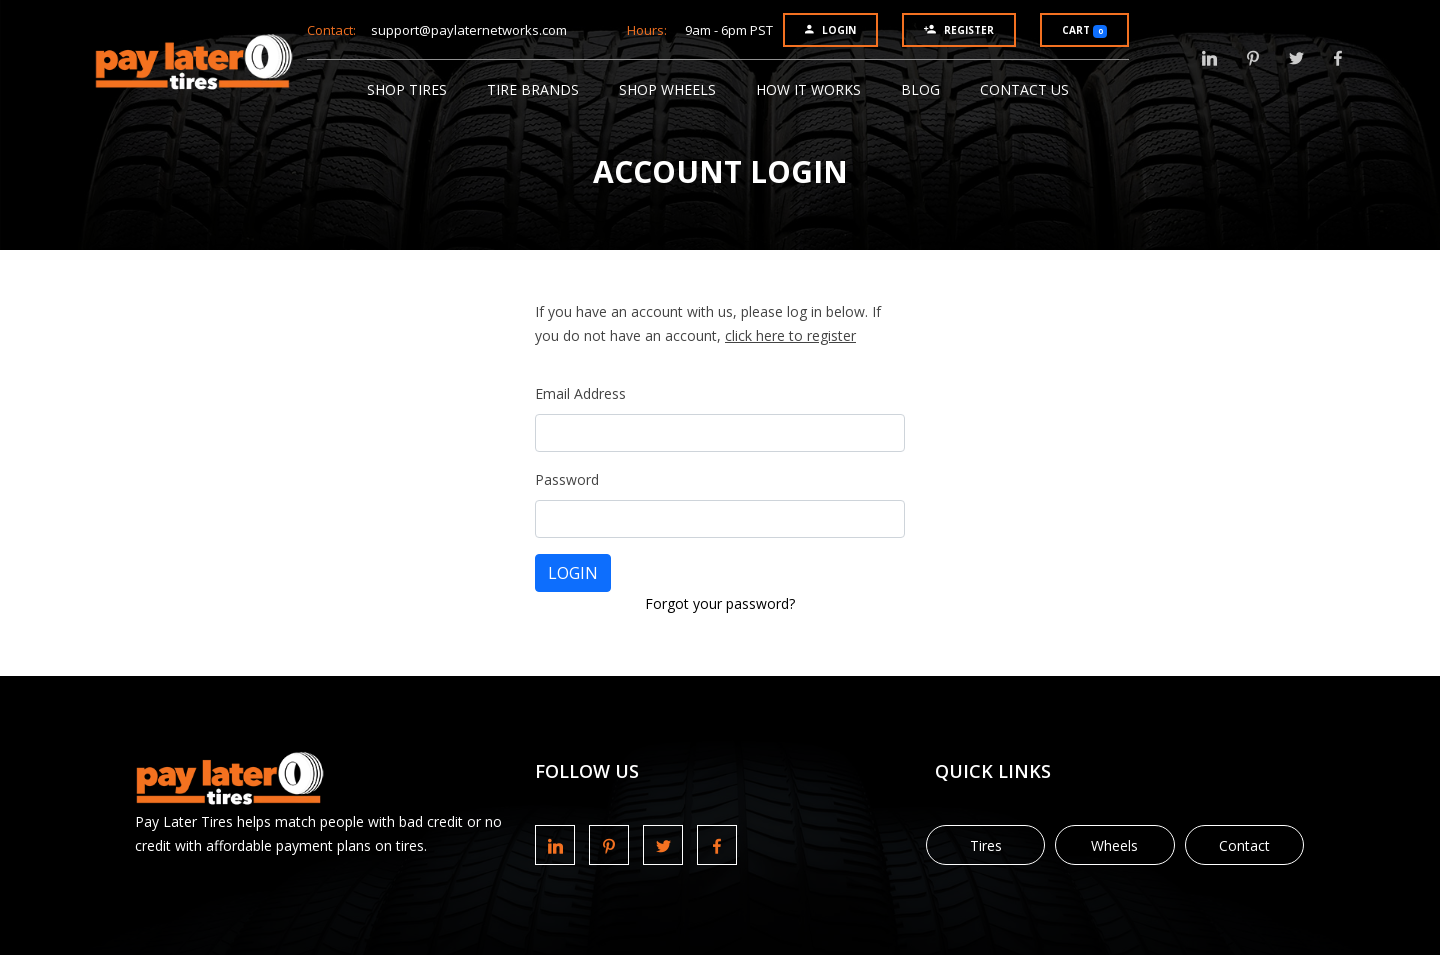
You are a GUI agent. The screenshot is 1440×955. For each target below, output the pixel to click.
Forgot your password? (720, 603)
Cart (1084, 30)
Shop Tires (407, 89)
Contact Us (1024, 89)
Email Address (580, 393)
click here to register (790, 335)
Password (567, 479)
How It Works (808, 89)
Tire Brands (533, 89)
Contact (1244, 845)
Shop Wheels (667, 89)
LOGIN (573, 573)
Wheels (1114, 845)
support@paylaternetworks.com (469, 30)
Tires (986, 845)
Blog (920, 89)
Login (830, 30)
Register (959, 30)
